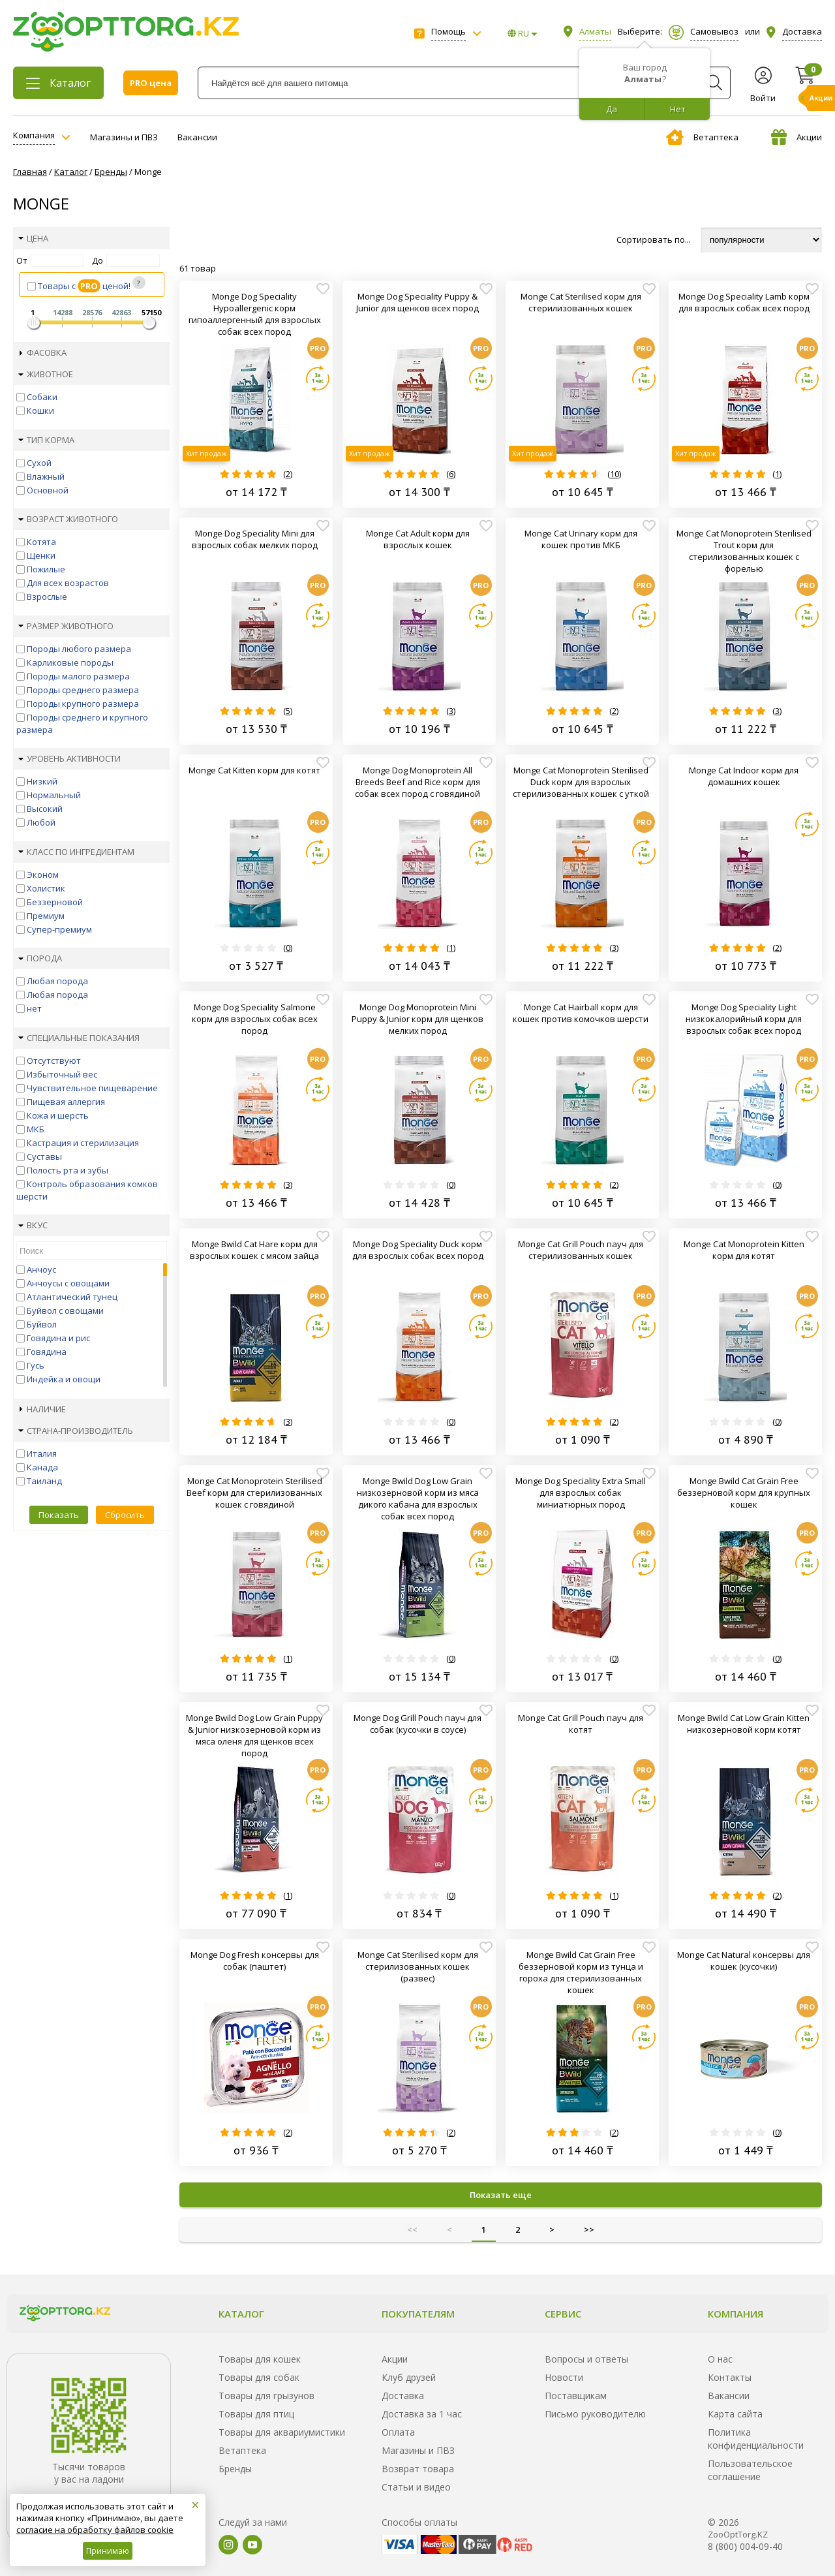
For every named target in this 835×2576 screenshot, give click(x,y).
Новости (564, 2377)
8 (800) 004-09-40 (745, 2546)
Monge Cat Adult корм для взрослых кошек (418, 539)
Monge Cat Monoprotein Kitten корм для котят (744, 1250)
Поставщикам (576, 2395)
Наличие (43, 1409)
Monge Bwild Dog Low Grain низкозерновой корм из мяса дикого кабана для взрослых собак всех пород (418, 1498)
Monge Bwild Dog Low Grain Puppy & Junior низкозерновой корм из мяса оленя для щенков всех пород (254, 1735)
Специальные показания (79, 1038)
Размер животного (66, 626)
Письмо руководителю (595, 2414)
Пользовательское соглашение (750, 2470)
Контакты (730, 2377)
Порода (40, 958)
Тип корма (46, 440)
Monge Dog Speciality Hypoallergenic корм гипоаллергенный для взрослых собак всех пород (255, 313)
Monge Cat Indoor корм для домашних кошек (743, 776)
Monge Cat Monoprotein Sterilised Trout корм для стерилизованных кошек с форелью (744, 550)
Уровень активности (69, 758)
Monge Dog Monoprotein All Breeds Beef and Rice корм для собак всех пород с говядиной (417, 781)
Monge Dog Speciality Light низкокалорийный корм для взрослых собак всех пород (744, 1018)
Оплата (398, 2432)
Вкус (33, 1225)
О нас (720, 2359)
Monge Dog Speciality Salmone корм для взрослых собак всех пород (255, 1018)
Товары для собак (259, 2377)
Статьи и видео (416, 2487)
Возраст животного (68, 519)
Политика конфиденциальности (756, 2438)
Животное (45, 374)
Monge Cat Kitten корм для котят (254, 770)
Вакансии (197, 137)
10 (614, 474)
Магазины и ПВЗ (124, 137)
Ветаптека (702, 137)
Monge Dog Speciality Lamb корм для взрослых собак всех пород (744, 302)
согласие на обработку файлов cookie (95, 2530)
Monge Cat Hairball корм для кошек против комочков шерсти (580, 1013)
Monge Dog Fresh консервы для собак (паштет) (254, 1960)
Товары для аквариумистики (282, 2432)
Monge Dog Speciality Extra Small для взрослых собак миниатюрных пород (580, 1492)
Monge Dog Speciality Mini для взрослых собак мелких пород (255, 539)
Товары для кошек (260, 2359)
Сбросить (125, 1515)
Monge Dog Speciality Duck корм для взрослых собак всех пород (417, 1250)
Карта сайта (735, 2414)
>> (589, 2229)
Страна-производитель (75, 1430)
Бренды (235, 2468)
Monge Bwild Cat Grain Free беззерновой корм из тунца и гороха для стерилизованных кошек (581, 1972)
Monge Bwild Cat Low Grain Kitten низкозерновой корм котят (744, 1723)
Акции (796, 137)
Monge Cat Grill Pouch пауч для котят (580, 1723)
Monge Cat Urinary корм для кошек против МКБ (580, 539)
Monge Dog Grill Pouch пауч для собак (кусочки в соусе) (417, 1723)
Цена (33, 238)
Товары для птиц (256, 2414)
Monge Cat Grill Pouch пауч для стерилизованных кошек (580, 1250)
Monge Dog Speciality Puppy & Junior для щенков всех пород (417, 302)
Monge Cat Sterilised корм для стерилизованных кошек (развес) (417, 1966)
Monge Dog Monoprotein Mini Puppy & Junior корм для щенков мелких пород (417, 1018)
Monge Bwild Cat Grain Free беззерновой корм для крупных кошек (743, 1492)
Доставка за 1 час (422, 2414)
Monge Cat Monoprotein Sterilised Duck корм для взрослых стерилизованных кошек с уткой (581, 781)
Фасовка (43, 352)
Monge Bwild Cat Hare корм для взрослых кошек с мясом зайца (254, 1250)
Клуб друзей (409, 2377)
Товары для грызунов (266, 2395)
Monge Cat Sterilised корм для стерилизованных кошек (581, 302)
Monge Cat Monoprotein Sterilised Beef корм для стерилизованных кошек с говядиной (254, 1492)
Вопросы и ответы (586, 2359)
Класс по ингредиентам (76, 852)
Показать (58, 1515)
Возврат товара (418, 2468)
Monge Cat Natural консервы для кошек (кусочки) (743, 1960)
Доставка (403, 2395)
